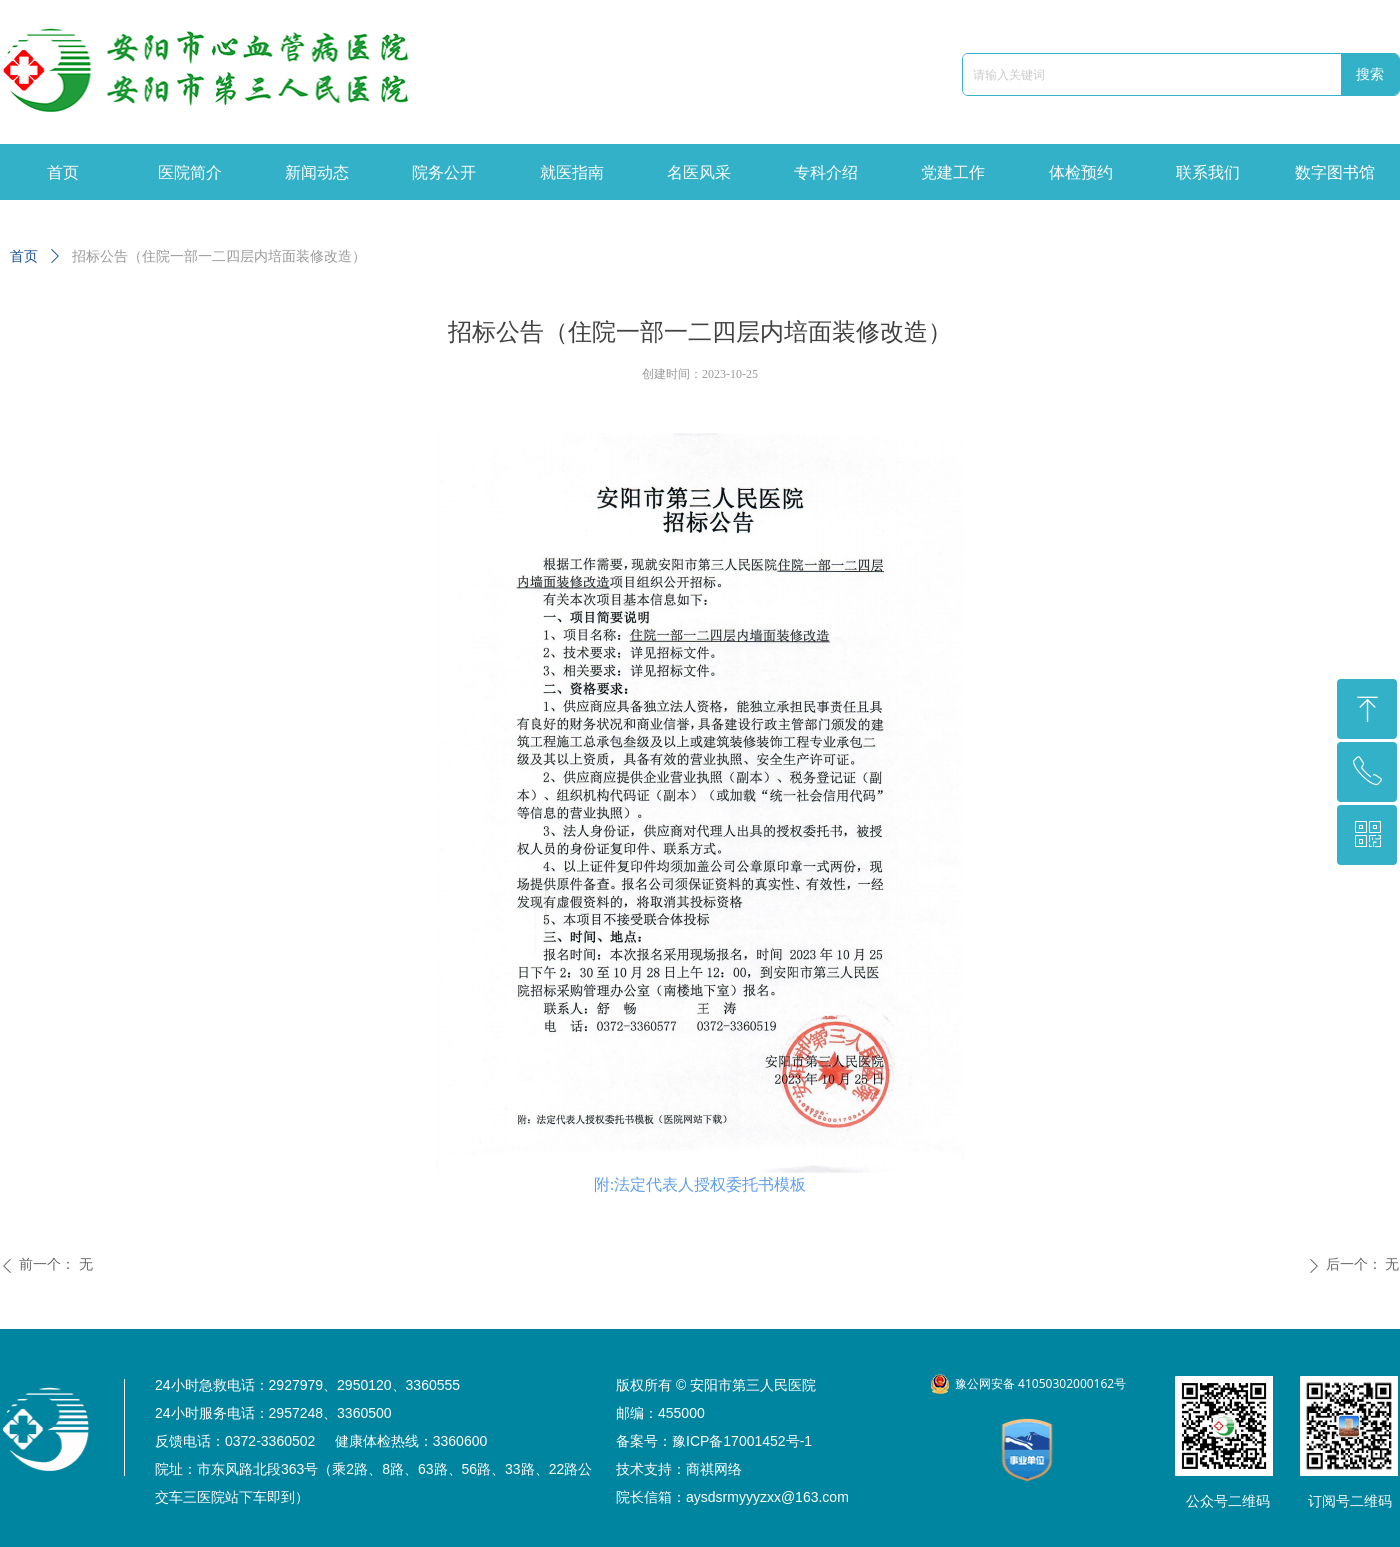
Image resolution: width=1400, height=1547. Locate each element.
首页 (24, 256)
